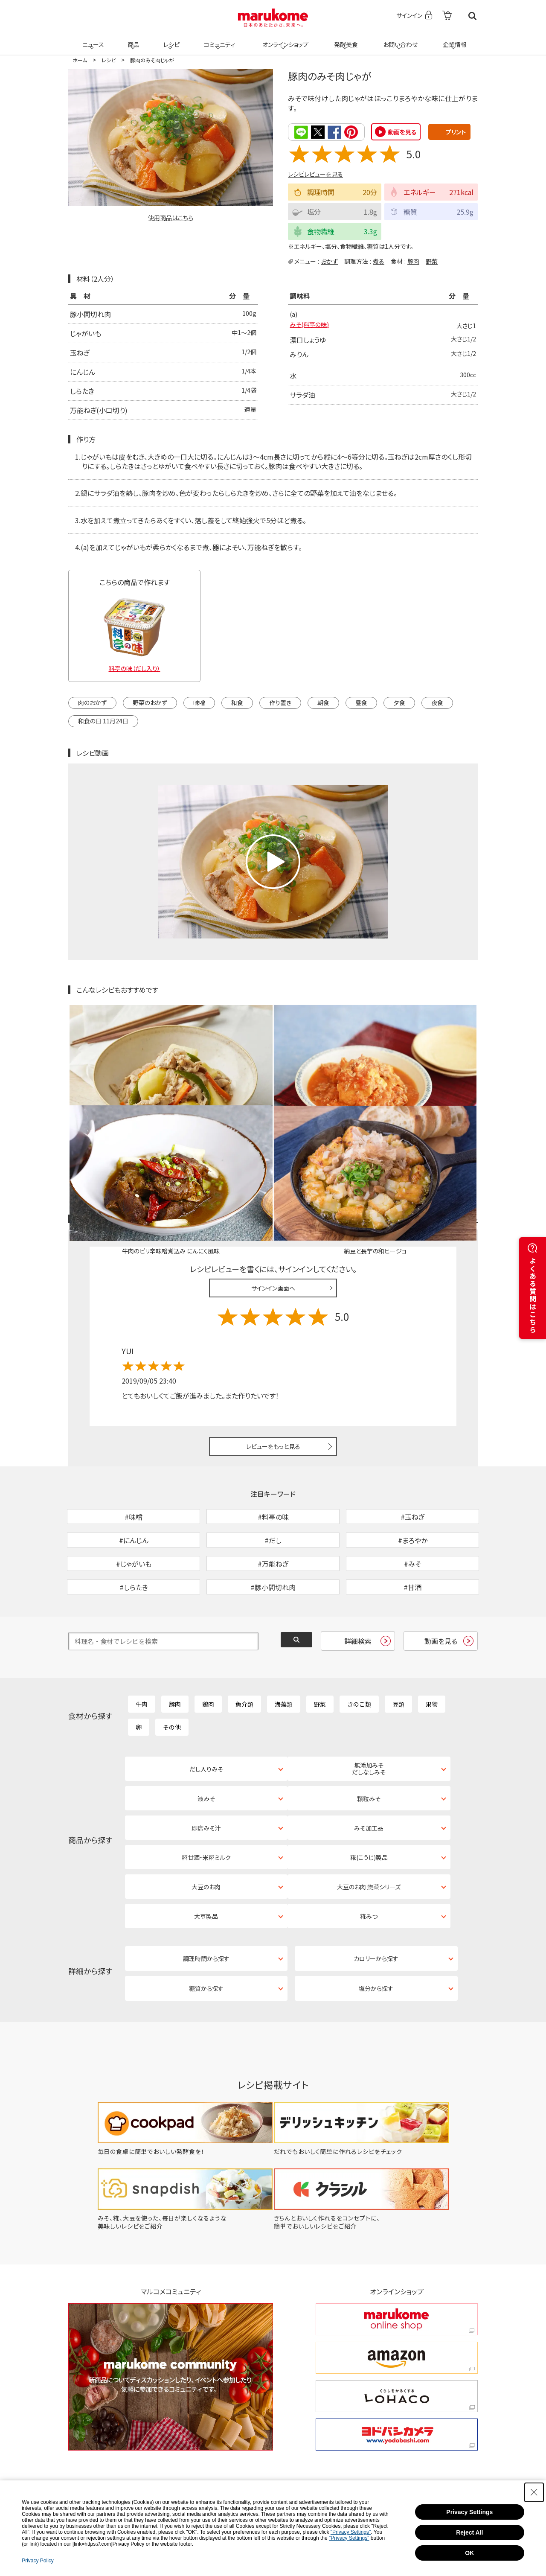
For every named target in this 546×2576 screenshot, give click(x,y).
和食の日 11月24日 (103, 720)
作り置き (280, 701)
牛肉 (142, 1641)
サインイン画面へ (273, 1180)
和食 (237, 701)
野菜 (432, 260)
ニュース (92, 39)
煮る (378, 260)
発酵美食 (345, 39)
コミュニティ (218, 39)
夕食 (399, 701)
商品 (133, 39)
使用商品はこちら (170, 217)
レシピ (170, 39)
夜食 (437, 701)
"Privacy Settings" (351, 2532)
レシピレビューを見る (315, 173)
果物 (432, 1641)
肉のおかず (92, 701)
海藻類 (284, 1641)
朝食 (323, 701)
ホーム (80, 60)
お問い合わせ (398, 39)
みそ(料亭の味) (312, 326)
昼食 (361, 701)
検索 (472, 16)
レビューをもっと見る (273, 1339)
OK (469, 2553)
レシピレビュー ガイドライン (447, 1111)
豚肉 (413, 260)
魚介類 (244, 1641)
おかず (329, 260)
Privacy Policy (38, 2561)
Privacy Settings (469, 2512)
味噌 (199, 701)
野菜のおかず (150, 701)
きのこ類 (359, 1641)
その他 (172, 1664)
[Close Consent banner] (534, 2492)
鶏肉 (208, 1641)
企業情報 (453, 39)
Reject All (469, 2532)
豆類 (398, 1641)
